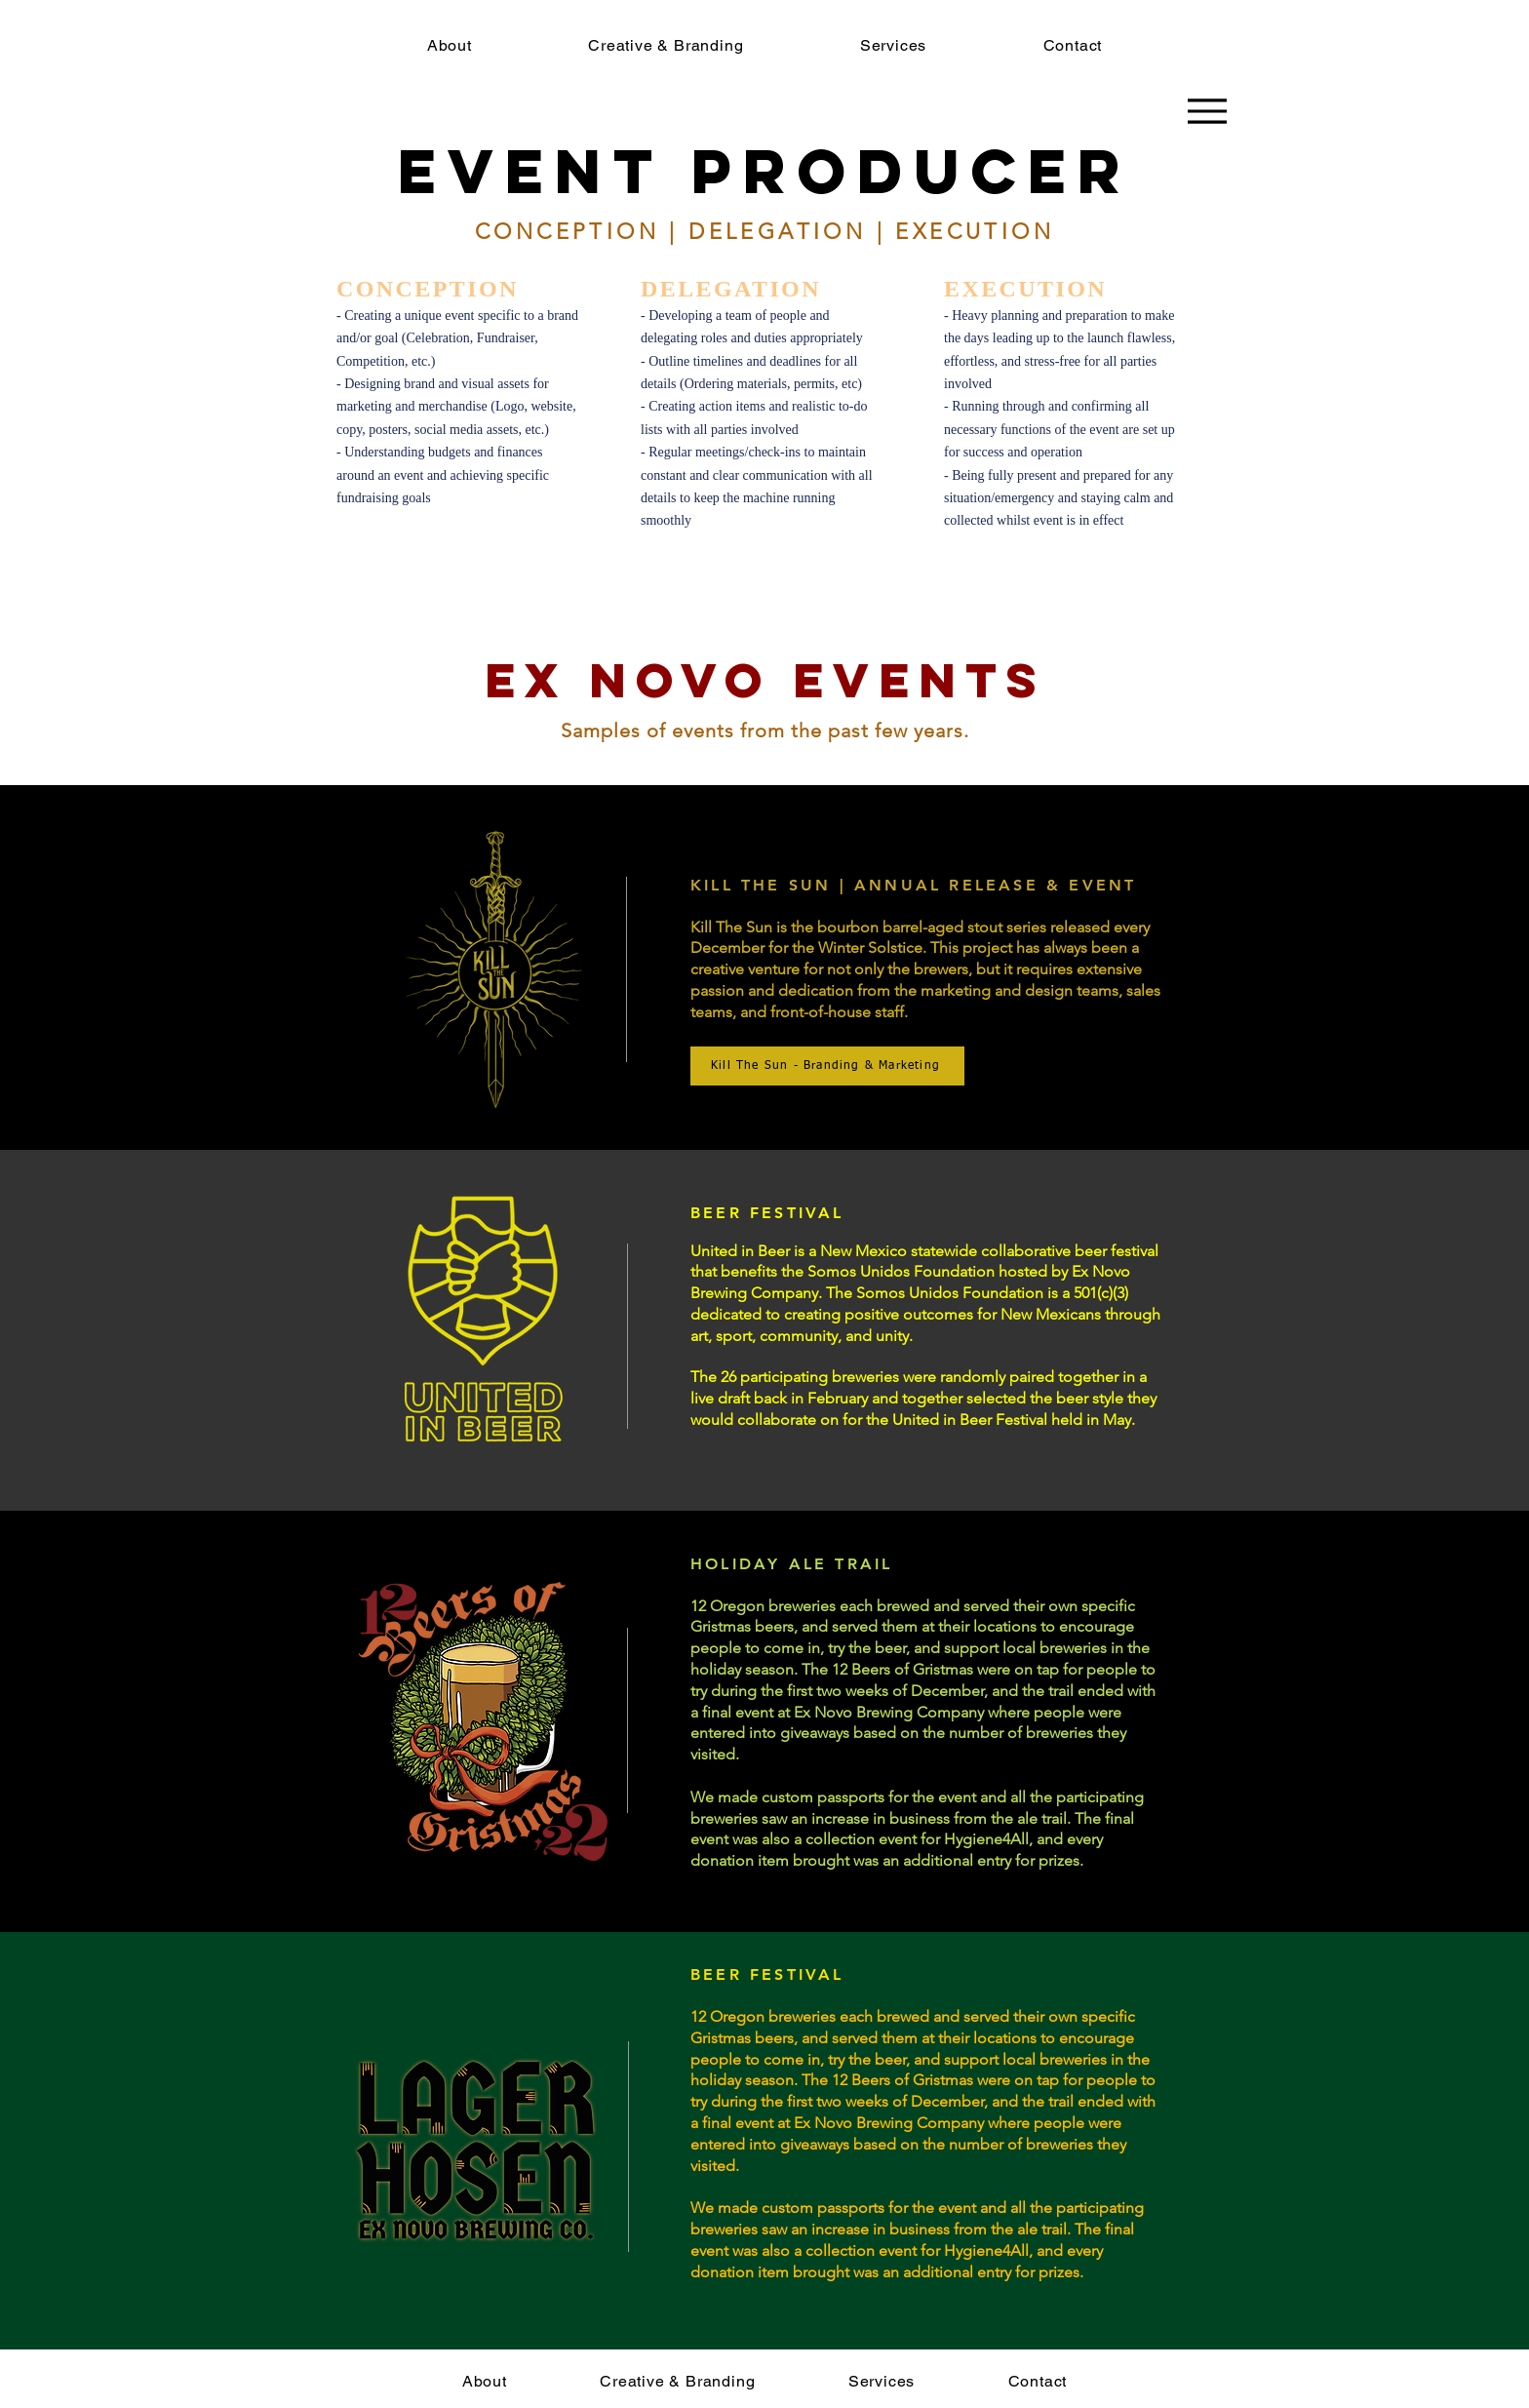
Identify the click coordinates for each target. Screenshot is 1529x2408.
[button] (665, 45)
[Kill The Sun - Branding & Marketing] (827, 1066)
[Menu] (1206, 110)
